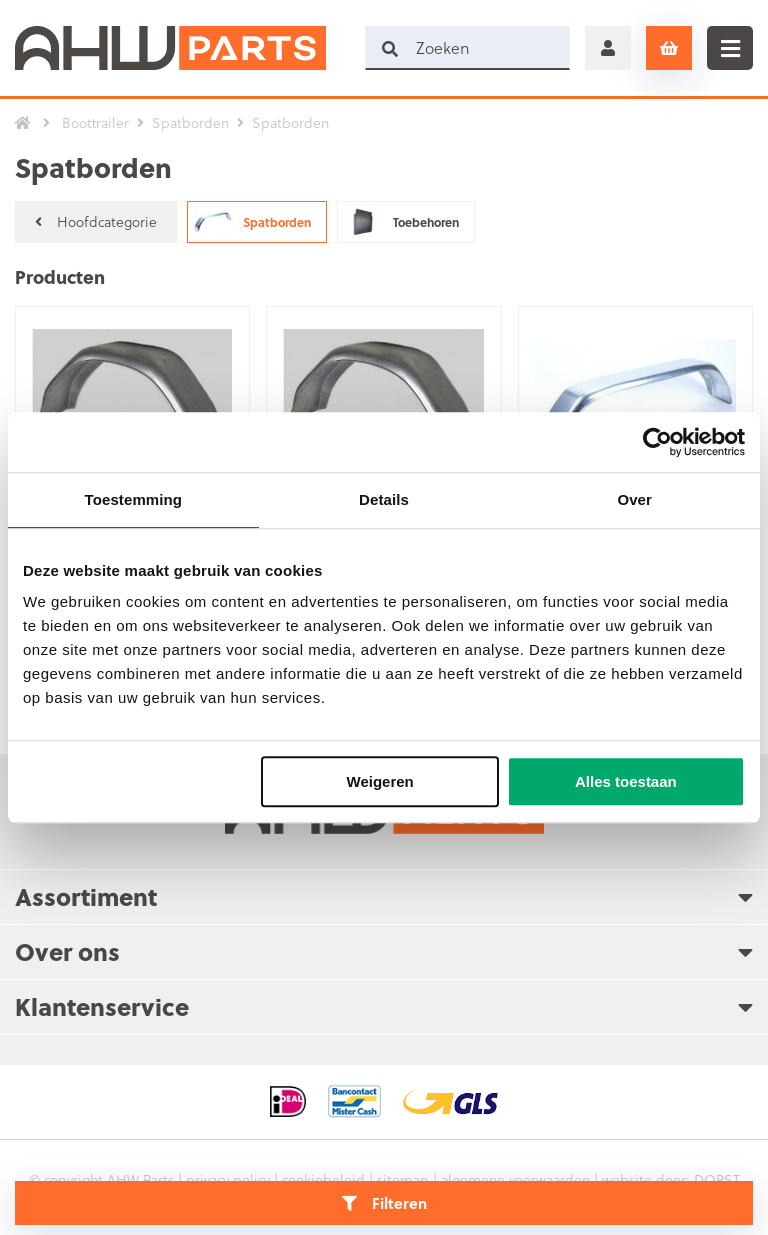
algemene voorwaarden (515, 1179)
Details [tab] (384, 499)
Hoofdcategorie (96, 221)
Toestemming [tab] (134, 499)
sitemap (403, 1179)
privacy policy (228, 1179)
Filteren (384, 1203)
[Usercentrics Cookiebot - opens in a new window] (657, 442)
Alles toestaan (626, 781)
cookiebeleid (323, 1179)
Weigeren (380, 781)
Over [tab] (634, 499)
